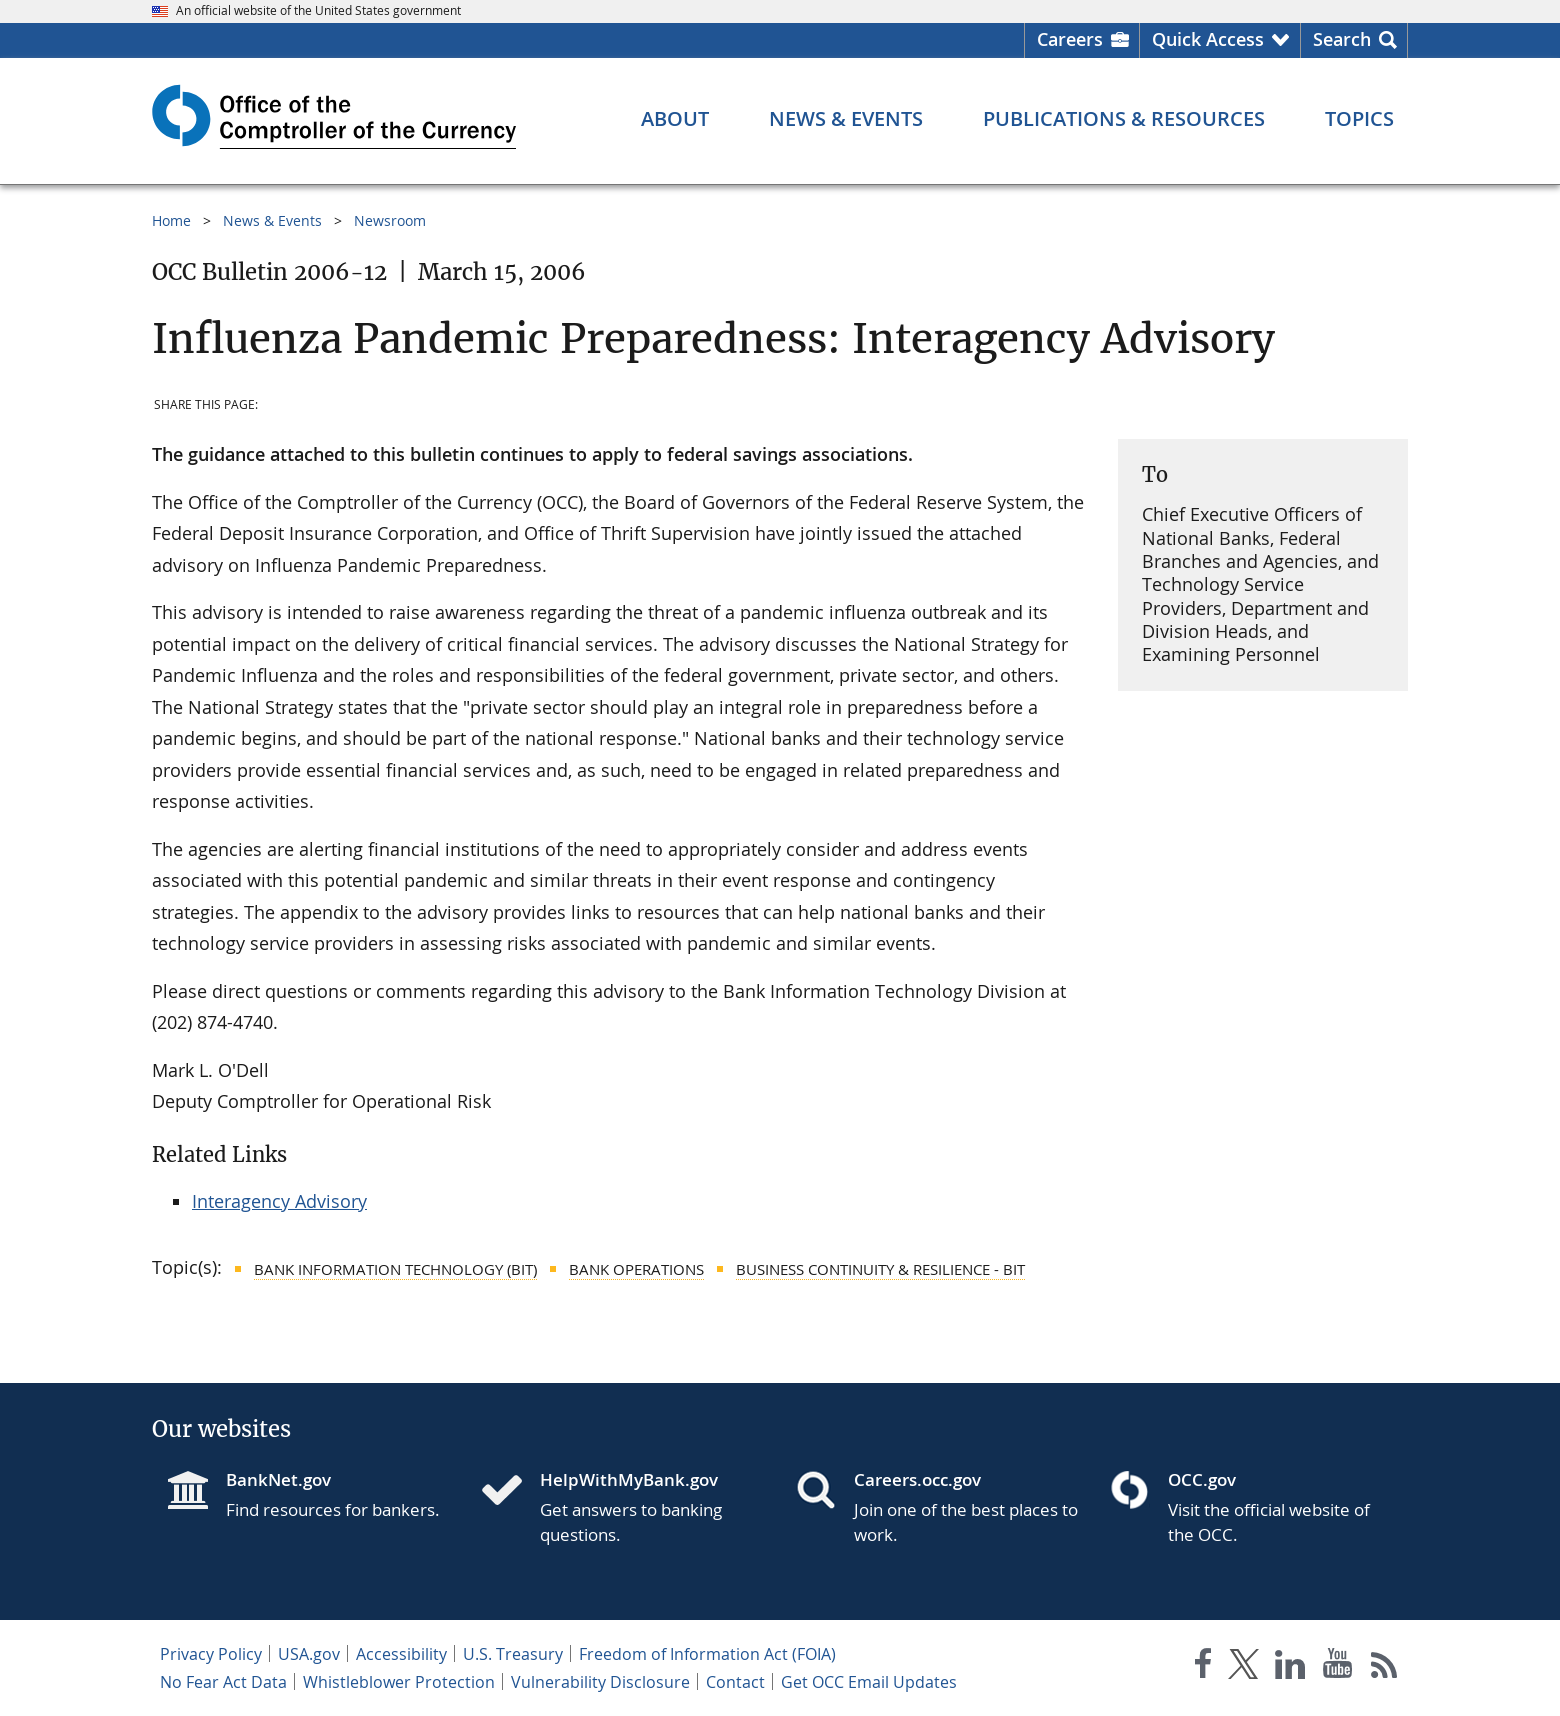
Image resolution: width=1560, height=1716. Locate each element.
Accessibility (401, 1654)
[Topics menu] (1359, 119)
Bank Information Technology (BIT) (395, 1269)
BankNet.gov (278, 1479)
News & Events (272, 220)
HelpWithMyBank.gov (629, 1479)
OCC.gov (1202, 1479)
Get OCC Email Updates (869, 1682)
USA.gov (309, 1654)
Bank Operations (636, 1269)
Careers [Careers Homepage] (1070, 39)
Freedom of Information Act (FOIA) (707, 1654)
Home (171, 220)
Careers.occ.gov (917, 1479)
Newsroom (390, 220)
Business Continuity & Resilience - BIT (880, 1269)
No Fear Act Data (223, 1682)
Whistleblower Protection (399, 1682)
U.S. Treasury (513, 1654)
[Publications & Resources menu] (1124, 119)
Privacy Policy (211, 1654)
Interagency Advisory (279, 1201)
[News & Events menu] (846, 119)
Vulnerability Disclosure (600, 1682)
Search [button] (1342, 39)
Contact (735, 1682)
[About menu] (675, 119)
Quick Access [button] (1208, 39)
